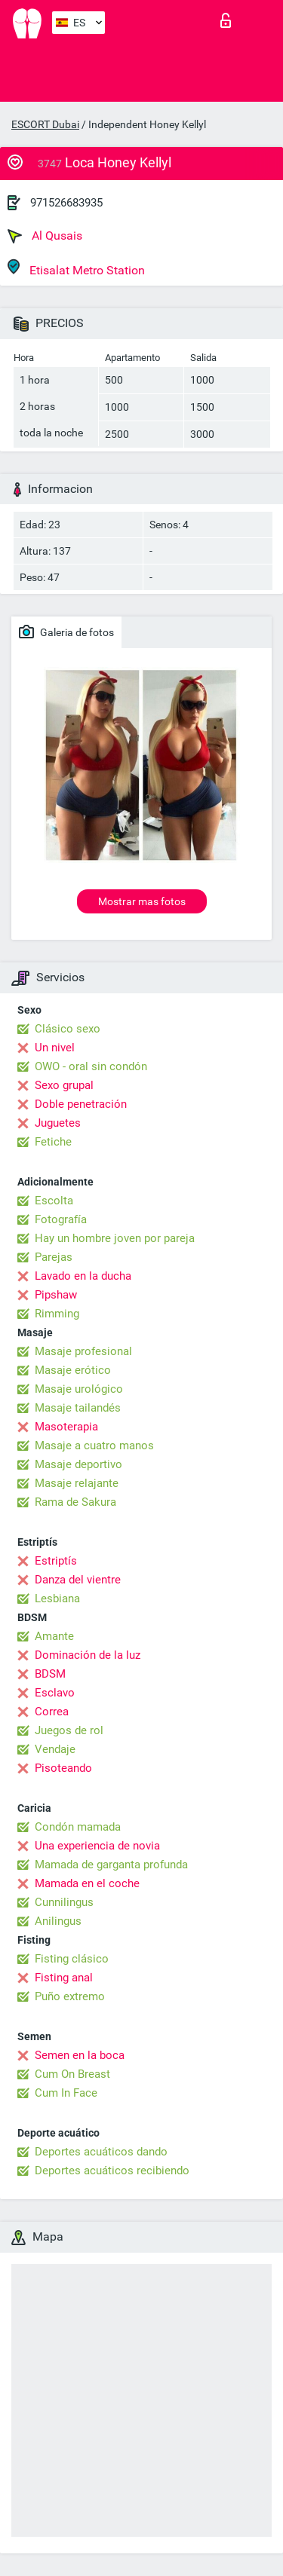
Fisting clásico (72, 1959)
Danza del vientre (78, 1579)
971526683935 (66, 203)
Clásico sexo (67, 1029)
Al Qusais (45, 235)
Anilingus (58, 1921)
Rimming (57, 1313)
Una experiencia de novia (97, 1845)
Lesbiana (57, 1598)
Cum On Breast (72, 2074)
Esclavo (55, 1692)
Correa (52, 1711)
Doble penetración (81, 1104)
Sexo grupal (64, 1085)
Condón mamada (78, 1827)
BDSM (50, 1674)
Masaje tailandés (78, 1408)
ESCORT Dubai (45, 124)
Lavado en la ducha (83, 1276)
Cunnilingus (64, 1902)
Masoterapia (66, 1426)
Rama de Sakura (75, 1502)
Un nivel (55, 1047)
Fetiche (53, 1142)
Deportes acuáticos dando (101, 2151)
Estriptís (56, 1561)
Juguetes (58, 1123)
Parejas (53, 1257)
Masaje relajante (76, 1483)
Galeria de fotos (66, 631)
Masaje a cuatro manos (94, 1445)
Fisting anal (64, 1977)
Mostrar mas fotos (142, 901)
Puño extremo (70, 1996)
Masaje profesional (83, 1351)
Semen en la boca (80, 2055)
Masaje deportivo (78, 1464)
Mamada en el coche (87, 1883)
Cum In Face (66, 2093)
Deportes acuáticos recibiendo (112, 2170)
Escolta (54, 1200)
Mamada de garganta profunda (111, 1864)
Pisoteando (63, 1768)
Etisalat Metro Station (76, 268)
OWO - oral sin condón (91, 1066)
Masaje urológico (79, 1389)
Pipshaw (56, 1295)
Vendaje (55, 1749)
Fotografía (61, 1219)
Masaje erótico (73, 1370)
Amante (54, 1636)
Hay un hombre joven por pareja (115, 1238)
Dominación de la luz (87, 1655)
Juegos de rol (69, 1730)
